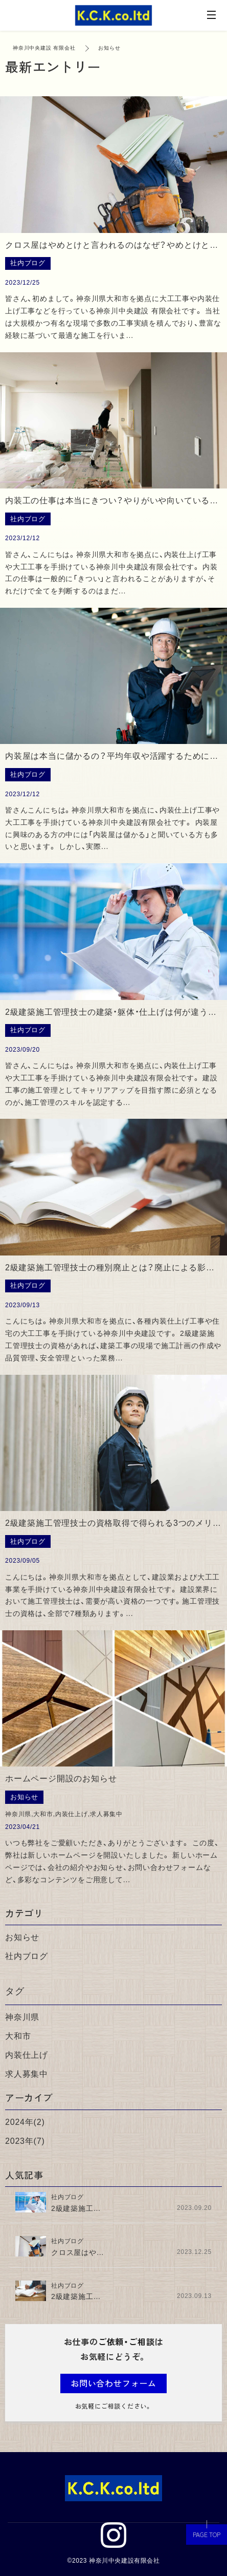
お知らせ (22, 1937)
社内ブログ (26, 1956)
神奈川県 (22, 2017)
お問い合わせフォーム (113, 2383)
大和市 (18, 2036)
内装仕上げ (26, 2055)
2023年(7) (25, 2141)
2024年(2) (25, 2122)
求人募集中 (26, 2074)
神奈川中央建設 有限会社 (44, 48)
